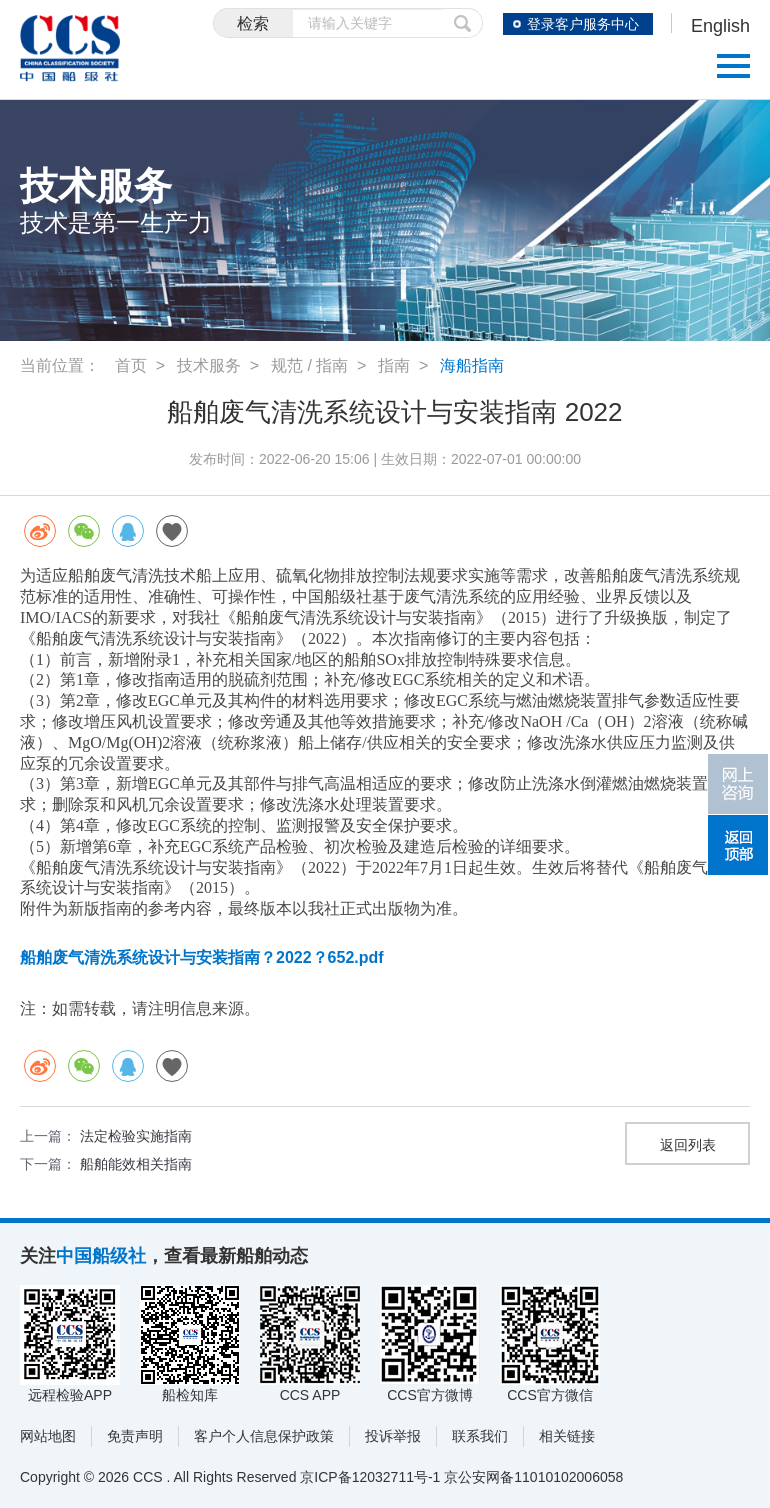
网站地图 (48, 1436)
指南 (394, 365)
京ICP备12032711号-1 (370, 1477)
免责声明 (135, 1436)
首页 (131, 365)
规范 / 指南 (309, 365)
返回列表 (688, 1145)
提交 (463, 23)
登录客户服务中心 (583, 24)
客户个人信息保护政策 (264, 1436)
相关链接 (567, 1436)
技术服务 (209, 365)
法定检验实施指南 (136, 1136)
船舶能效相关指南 (136, 1164)
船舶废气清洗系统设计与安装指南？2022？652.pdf (202, 957)
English (720, 26)
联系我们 (480, 1436)
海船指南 (472, 365)
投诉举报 (393, 1436)
